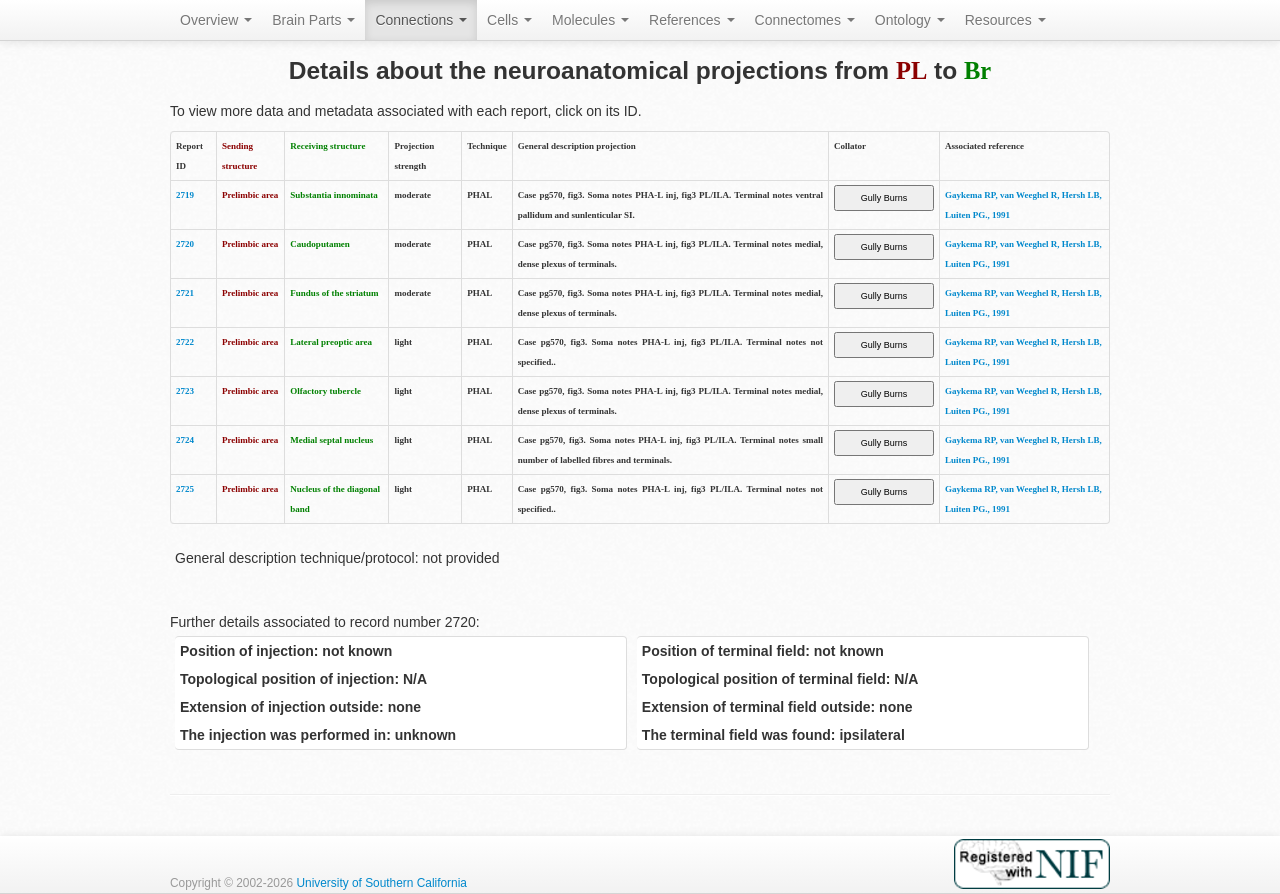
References (691, 20)
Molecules (590, 20)
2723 (185, 391)
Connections (421, 20)
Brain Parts (313, 20)
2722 (185, 342)
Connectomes (805, 20)
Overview (216, 20)
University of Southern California (381, 883)
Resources (1005, 20)
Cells (509, 20)
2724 (185, 440)
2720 (185, 244)
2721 (185, 293)
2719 (185, 195)
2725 (185, 489)
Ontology (910, 20)
